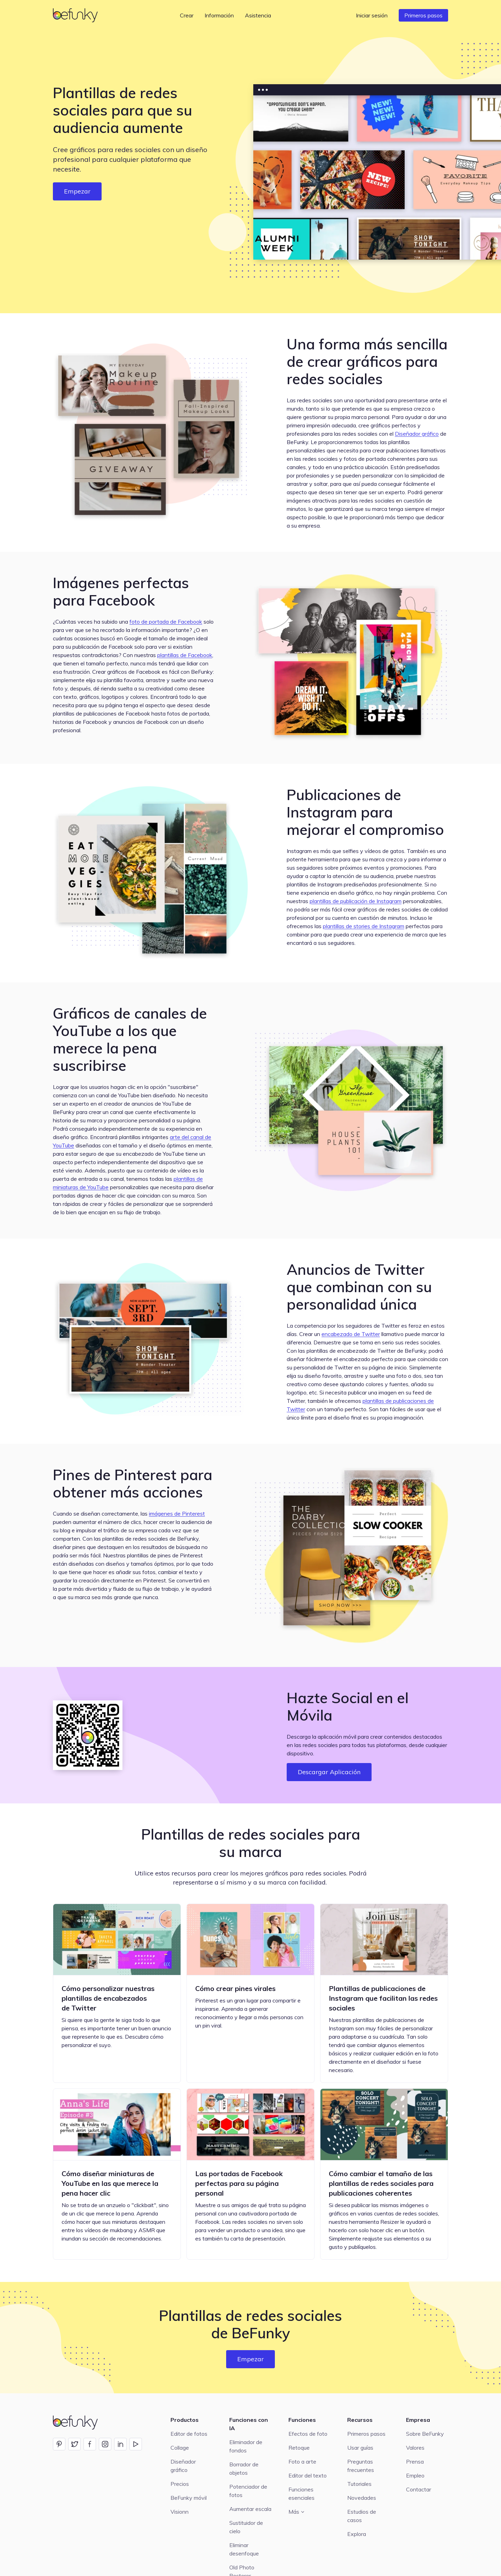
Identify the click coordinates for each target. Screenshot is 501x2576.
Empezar (77, 191)
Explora (356, 2533)
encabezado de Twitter (350, 1333)
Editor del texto (307, 2475)
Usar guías (360, 2447)
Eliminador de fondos (245, 2446)
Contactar (418, 2489)
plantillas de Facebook (184, 654)
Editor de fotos (188, 2433)
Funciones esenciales (301, 2493)
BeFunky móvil (188, 2497)
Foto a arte (302, 2461)
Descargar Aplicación (329, 1772)
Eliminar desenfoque (244, 2549)
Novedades (361, 2497)
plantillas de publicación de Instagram (355, 901)
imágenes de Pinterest (177, 1513)
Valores (415, 2447)
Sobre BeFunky (425, 2433)
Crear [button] (186, 15)
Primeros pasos (423, 15)
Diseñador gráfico (417, 433)
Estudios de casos (361, 2515)
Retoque (299, 2447)
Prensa (415, 2461)
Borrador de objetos (244, 2468)
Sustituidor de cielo (246, 2527)
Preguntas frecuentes (360, 2465)
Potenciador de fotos (248, 2490)
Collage (179, 2447)
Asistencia (258, 15)
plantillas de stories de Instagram (363, 926)
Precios (179, 2483)
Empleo (415, 2475)
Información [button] (219, 15)
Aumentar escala (250, 2508)
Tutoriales (359, 2483)
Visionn (179, 2511)
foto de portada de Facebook (165, 621)
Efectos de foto (307, 2433)
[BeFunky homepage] (76, 15)
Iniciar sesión (372, 15)
